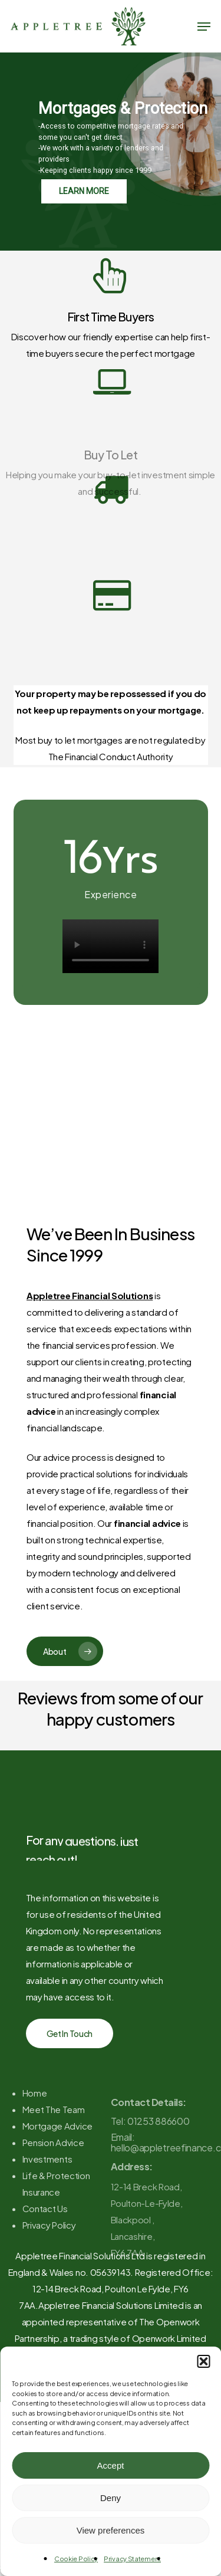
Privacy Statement (132, 2558)
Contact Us (45, 2252)
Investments (47, 2202)
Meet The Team (53, 2152)
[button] (203, 2361)
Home (34, 2136)
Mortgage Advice (57, 2169)
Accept (110, 2465)
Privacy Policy (49, 2268)
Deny (110, 2498)
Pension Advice (53, 2185)
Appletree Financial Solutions (90, 1295)
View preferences (111, 2530)
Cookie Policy (76, 2558)
